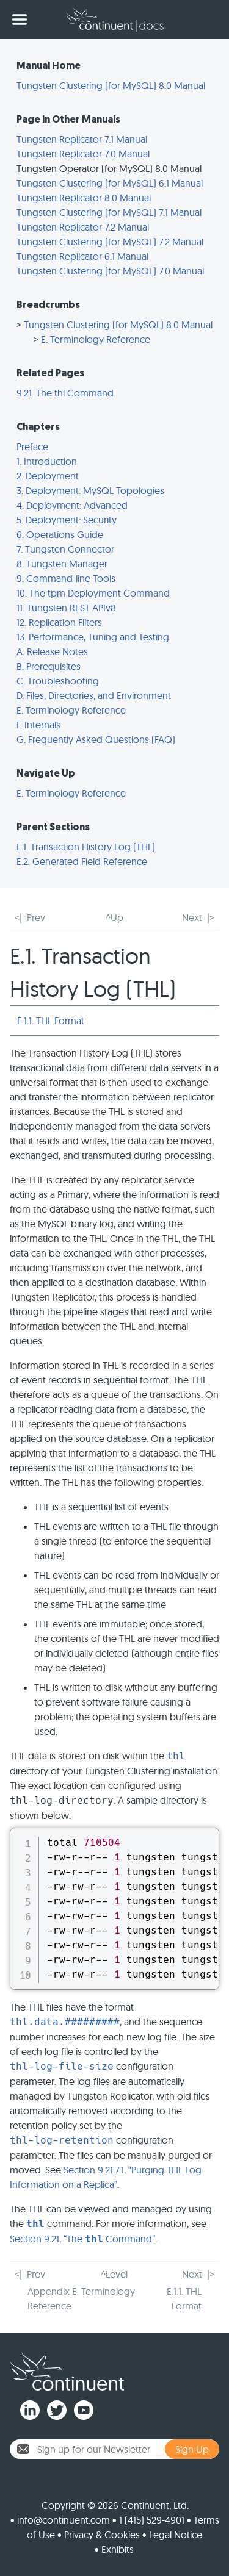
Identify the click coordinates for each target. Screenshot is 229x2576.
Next (192, 917)
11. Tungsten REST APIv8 (66, 607)
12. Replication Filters (59, 622)
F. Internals (38, 725)
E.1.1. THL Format (50, 1020)
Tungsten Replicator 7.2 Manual (82, 227)
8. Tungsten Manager (61, 564)
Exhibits (117, 2549)
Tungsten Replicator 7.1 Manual (81, 139)
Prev (36, 917)
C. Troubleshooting (57, 681)
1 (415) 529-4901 (151, 2520)
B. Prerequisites (48, 666)
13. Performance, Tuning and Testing (92, 637)
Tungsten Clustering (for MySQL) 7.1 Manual (109, 212)
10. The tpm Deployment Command (93, 593)
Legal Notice (175, 2534)
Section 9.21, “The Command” (82, 2239)
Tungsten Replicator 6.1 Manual (82, 256)
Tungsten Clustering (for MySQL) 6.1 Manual (109, 183)
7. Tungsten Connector (65, 549)
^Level (114, 2274)
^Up (114, 917)
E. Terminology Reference (95, 339)
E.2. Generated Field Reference (81, 861)
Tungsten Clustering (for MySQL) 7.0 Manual (110, 271)
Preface (32, 446)
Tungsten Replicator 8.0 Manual (83, 198)
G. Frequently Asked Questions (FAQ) (95, 739)
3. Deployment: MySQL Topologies (90, 490)
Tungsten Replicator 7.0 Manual (83, 154)
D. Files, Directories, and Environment (93, 695)
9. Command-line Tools (65, 578)
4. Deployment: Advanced (72, 505)
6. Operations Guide (59, 534)
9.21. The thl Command (65, 393)
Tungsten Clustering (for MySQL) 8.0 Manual (110, 85)
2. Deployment (47, 476)
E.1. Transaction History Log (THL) (85, 847)
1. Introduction (46, 461)
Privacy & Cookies (102, 2534)
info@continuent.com (63, 2520)
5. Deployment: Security (66, 520)
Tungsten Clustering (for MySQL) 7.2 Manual (109, 241)
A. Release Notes (52, 651)
